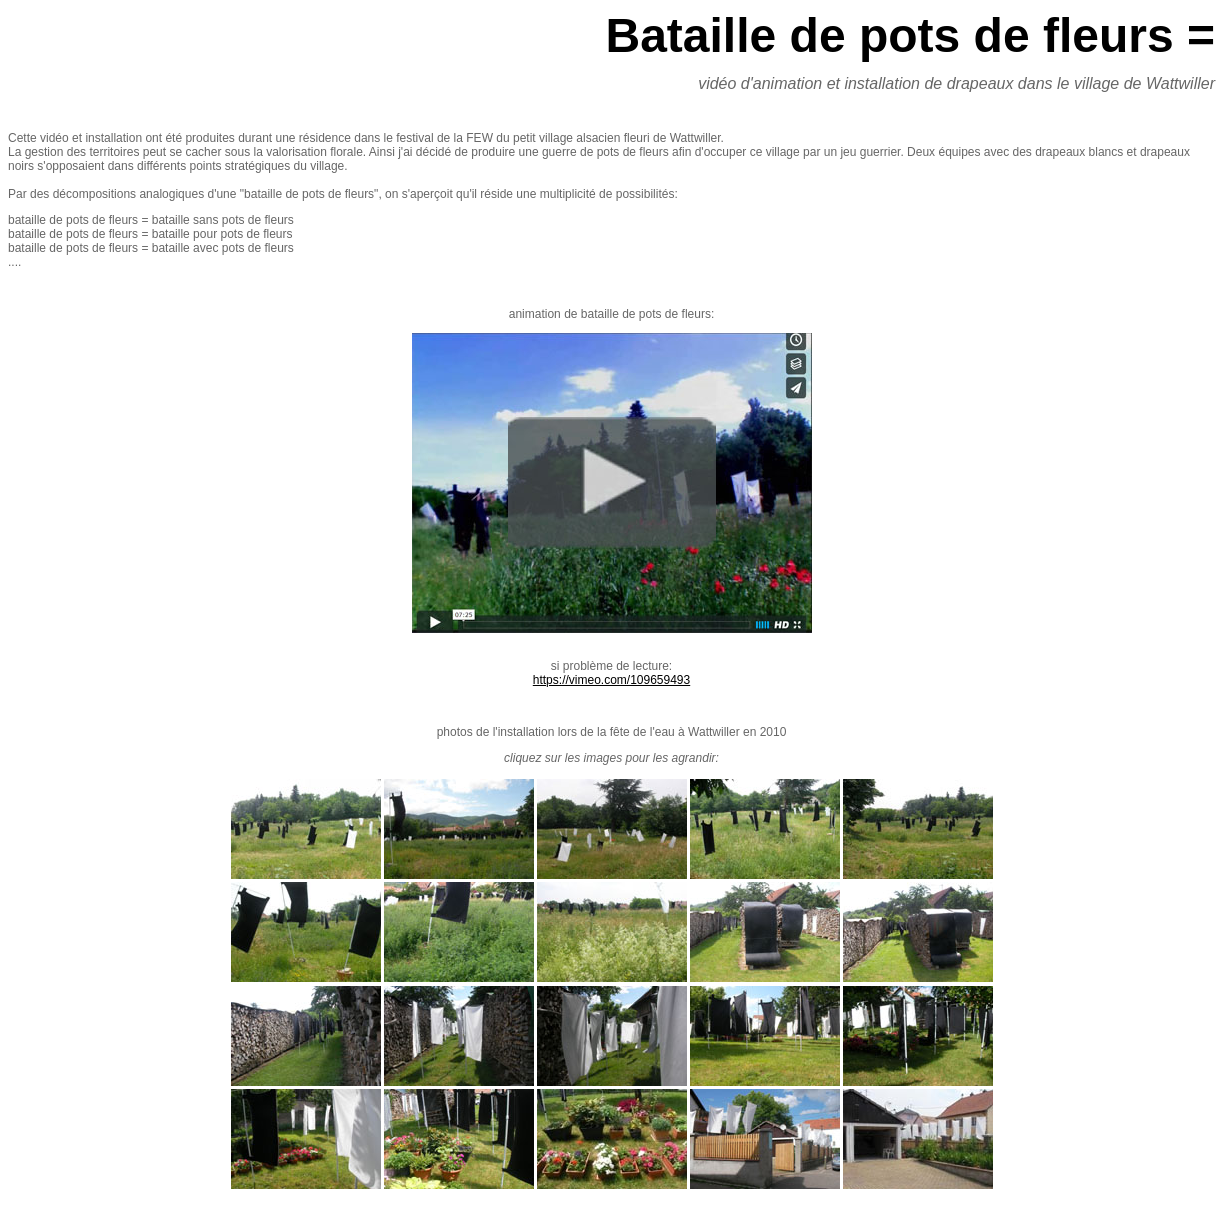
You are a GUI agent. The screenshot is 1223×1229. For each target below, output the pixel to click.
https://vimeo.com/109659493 (611, 680)
